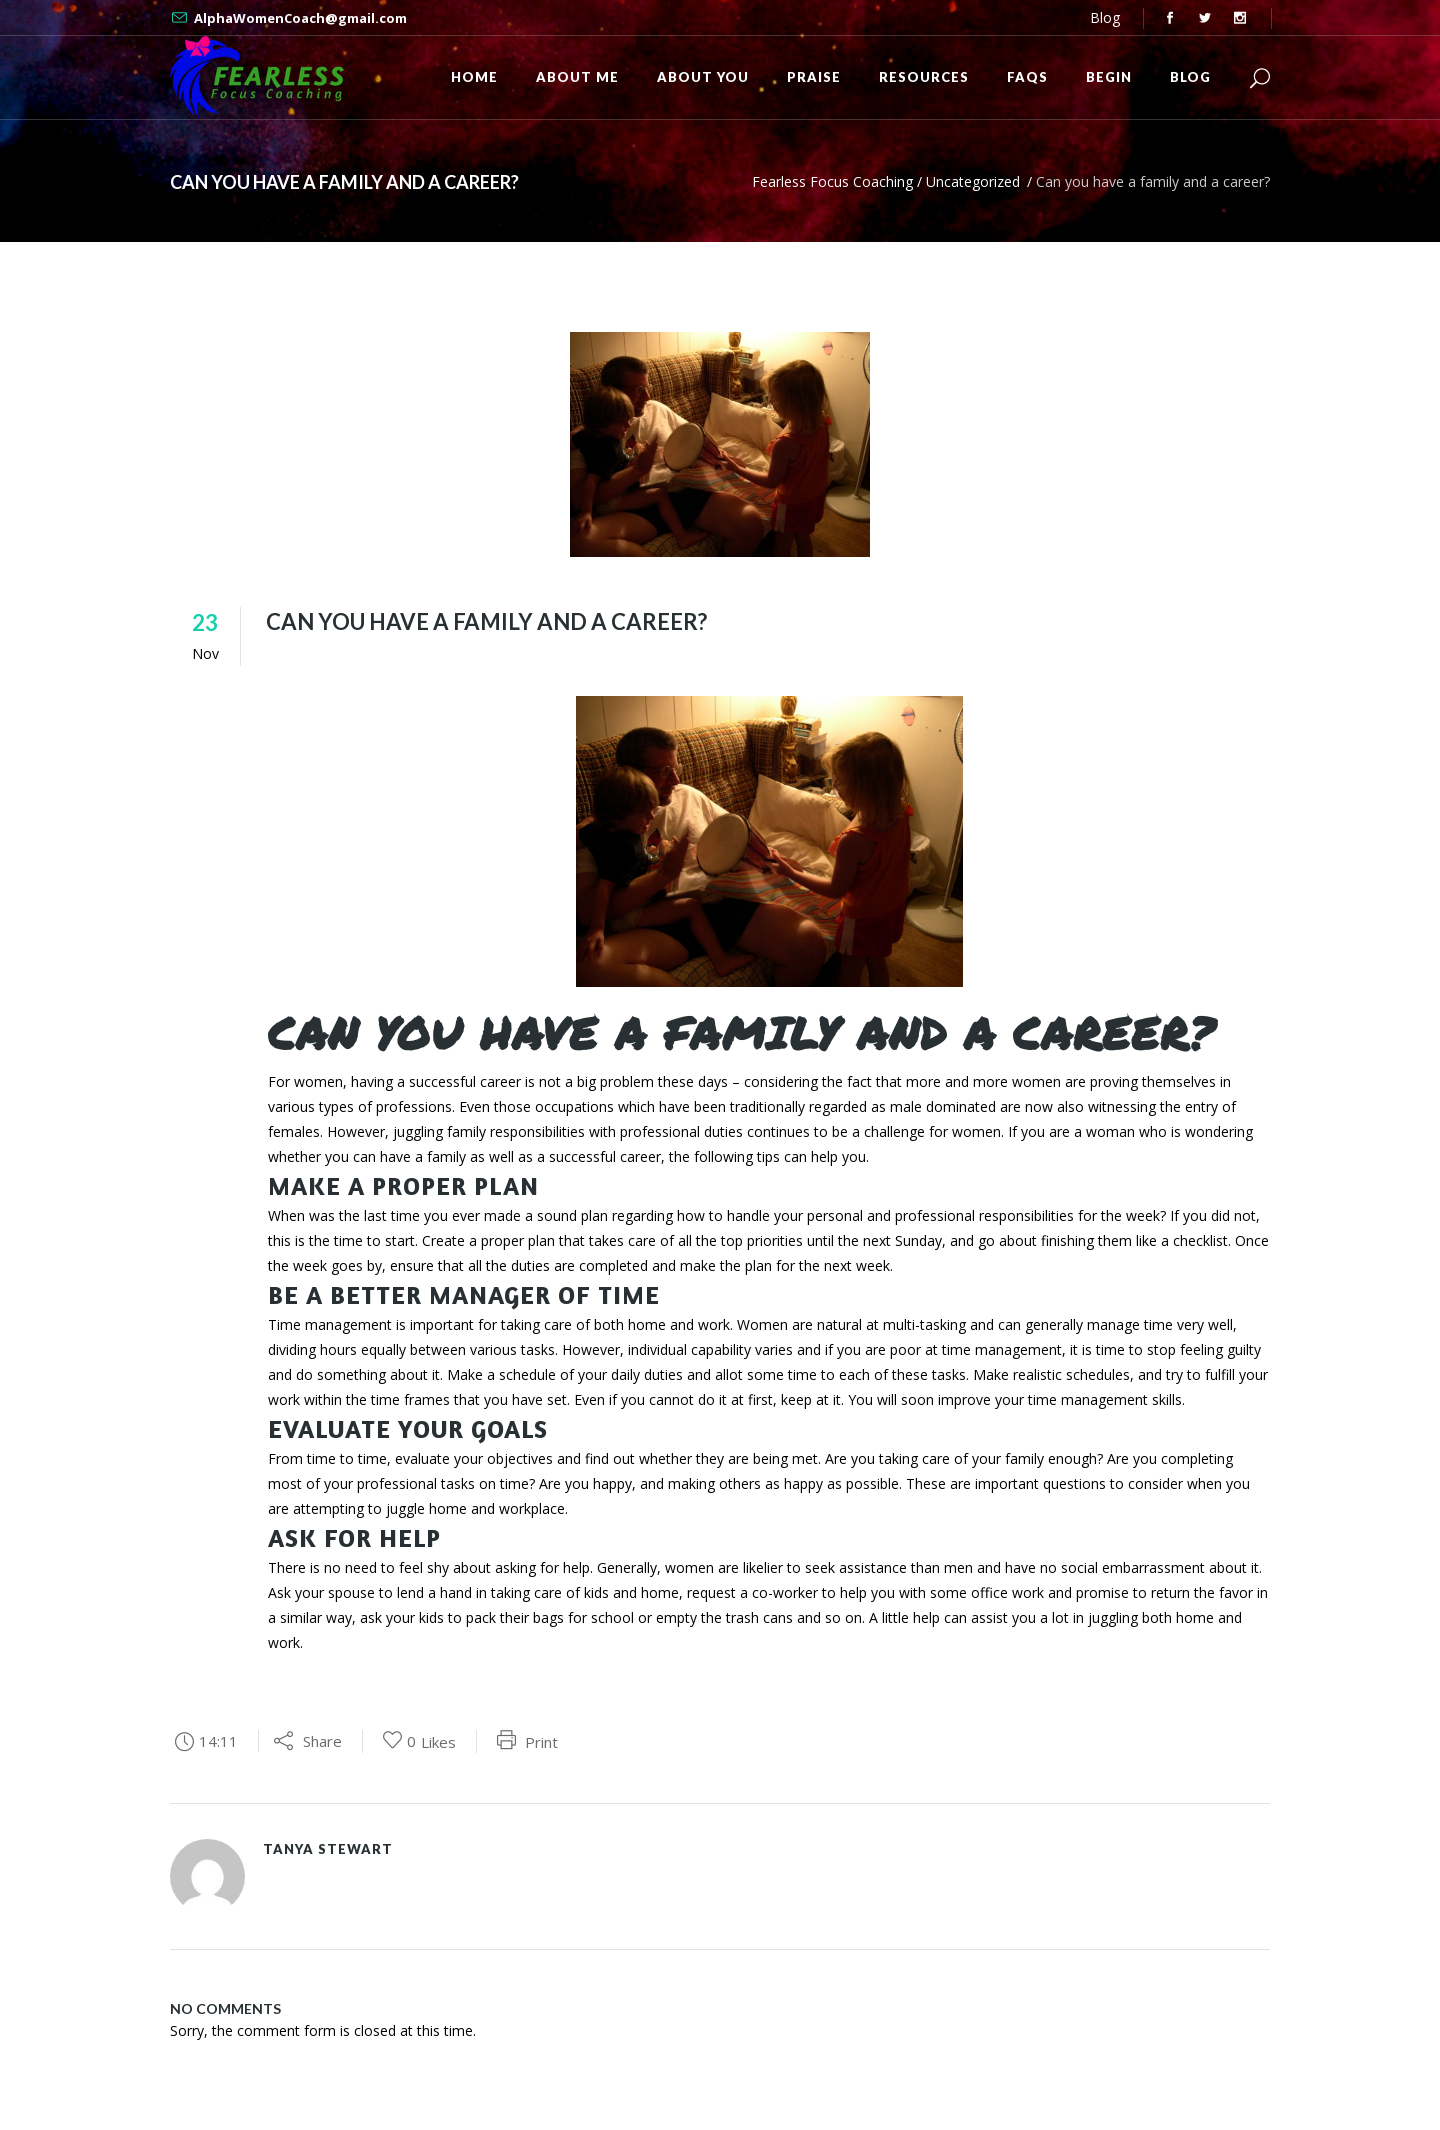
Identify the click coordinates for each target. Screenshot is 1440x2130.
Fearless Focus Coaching (832, 181)
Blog (1105, 17)
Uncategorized (973, 181)
